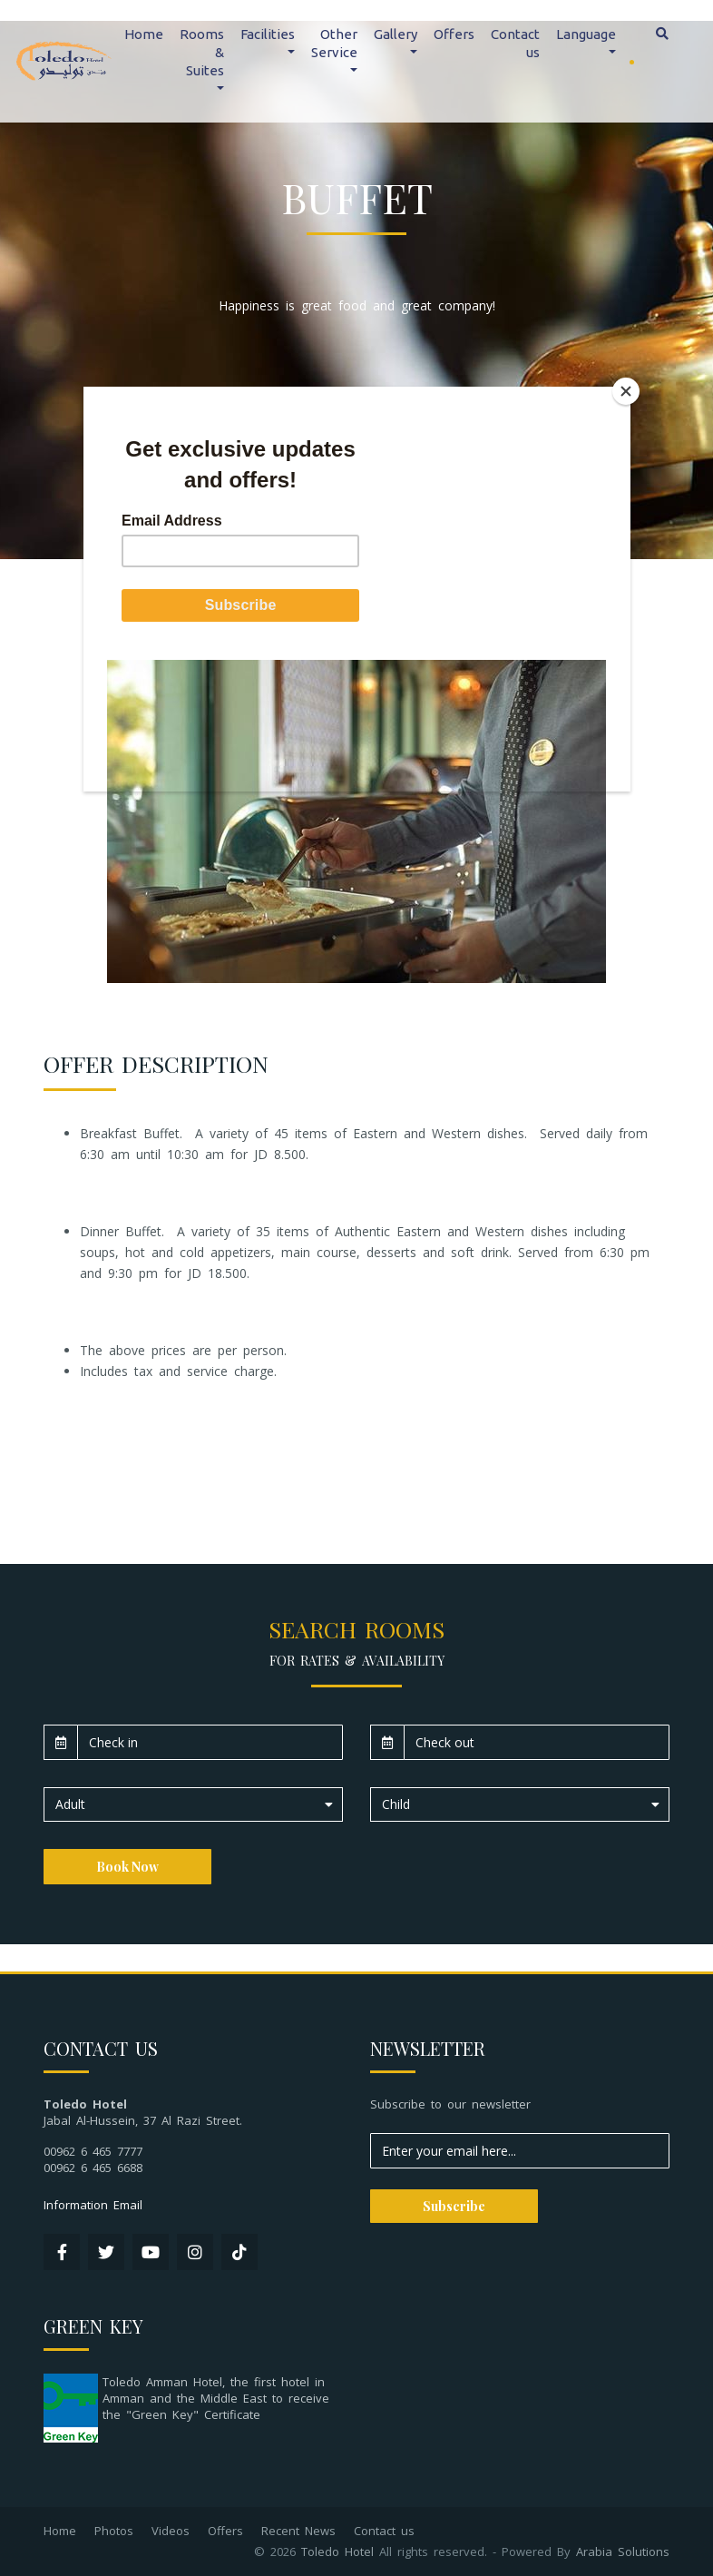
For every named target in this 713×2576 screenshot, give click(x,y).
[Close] (626, 391)
